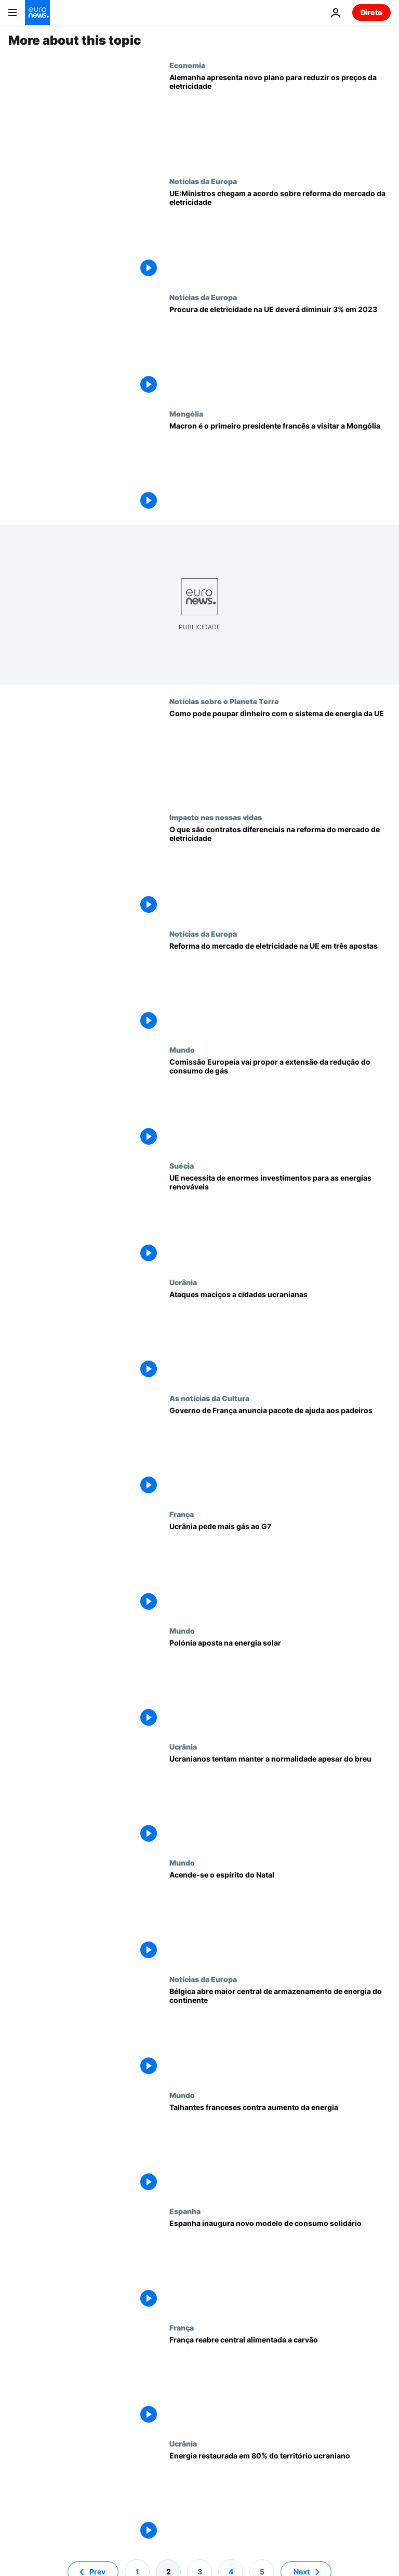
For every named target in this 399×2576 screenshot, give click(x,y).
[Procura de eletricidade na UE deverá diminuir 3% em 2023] (280, 350)
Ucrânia (183, 1282)
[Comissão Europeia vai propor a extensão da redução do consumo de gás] (280, 1103)
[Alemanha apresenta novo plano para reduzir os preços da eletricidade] (280, 118)
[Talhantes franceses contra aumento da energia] (280, 2148)
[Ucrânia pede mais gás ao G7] (280, 1567)
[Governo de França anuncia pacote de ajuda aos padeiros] (280, 1451)
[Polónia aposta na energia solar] (280, 1684)
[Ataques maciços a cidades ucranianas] (280, 1335)
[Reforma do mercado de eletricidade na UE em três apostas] (280, 987)
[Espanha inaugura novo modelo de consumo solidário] (280, 2264)
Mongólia (186, 413)
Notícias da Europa (203, 181)
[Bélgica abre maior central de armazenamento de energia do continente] (280, 2032)
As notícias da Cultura (209, 1398)
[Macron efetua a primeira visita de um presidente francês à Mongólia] (280, 467)
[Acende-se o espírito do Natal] (280, 1916)
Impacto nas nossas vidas (215, 817)
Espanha (185, 2211)
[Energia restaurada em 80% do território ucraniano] (280, 2497)
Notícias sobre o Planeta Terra (223, 701)
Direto (371, 12)
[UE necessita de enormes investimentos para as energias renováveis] (280, 1219)
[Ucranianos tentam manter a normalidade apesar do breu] (280, 1800)
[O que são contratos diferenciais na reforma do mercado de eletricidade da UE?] (280, 870)
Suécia (181, 1165)
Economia (187, 65)
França (181, 1514)
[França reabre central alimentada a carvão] (280, 2381)
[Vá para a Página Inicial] (37, 12)
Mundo (182, 1049)
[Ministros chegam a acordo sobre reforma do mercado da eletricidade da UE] (280, 234)
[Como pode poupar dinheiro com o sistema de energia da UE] (280, 754)
